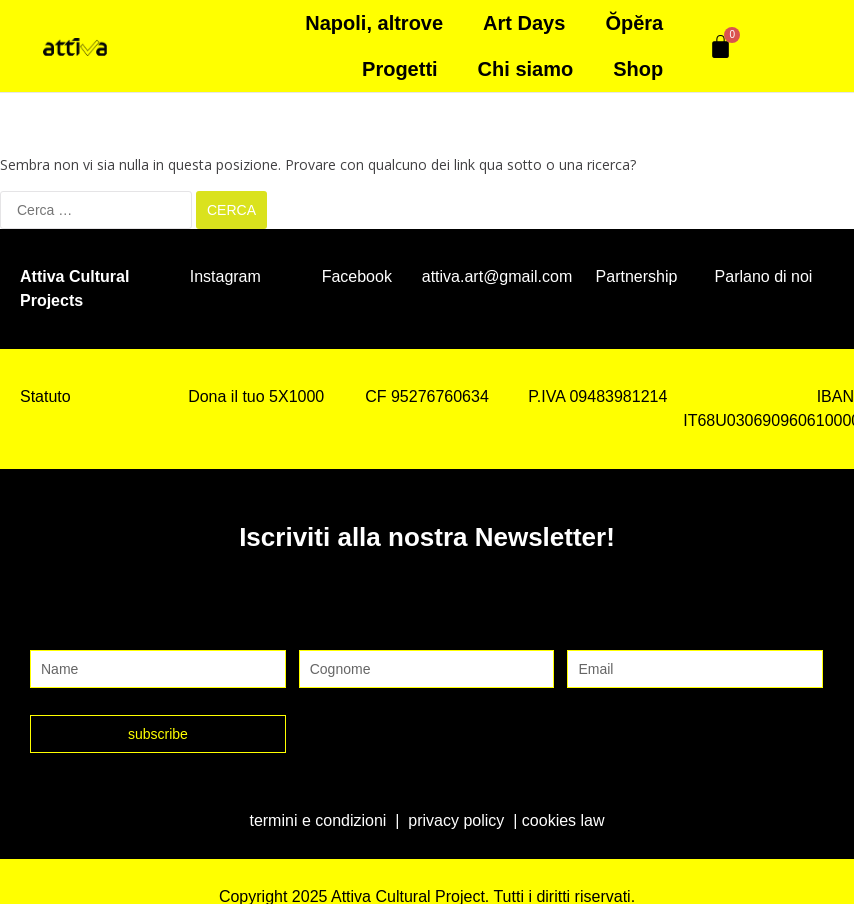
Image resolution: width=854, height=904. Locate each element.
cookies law (563, 819)
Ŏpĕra (634, 23)
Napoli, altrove (374, 23)
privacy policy (456, 819)
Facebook (357, 275)
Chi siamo (526, 69)
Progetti (400, 69)
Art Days (524, 23)
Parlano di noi (764, 275)
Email (589, 629)
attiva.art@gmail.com (497, 275)
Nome (54, 629)
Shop (638, 69)
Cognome (338, 629)
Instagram (225, 275)
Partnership (637, 275)
